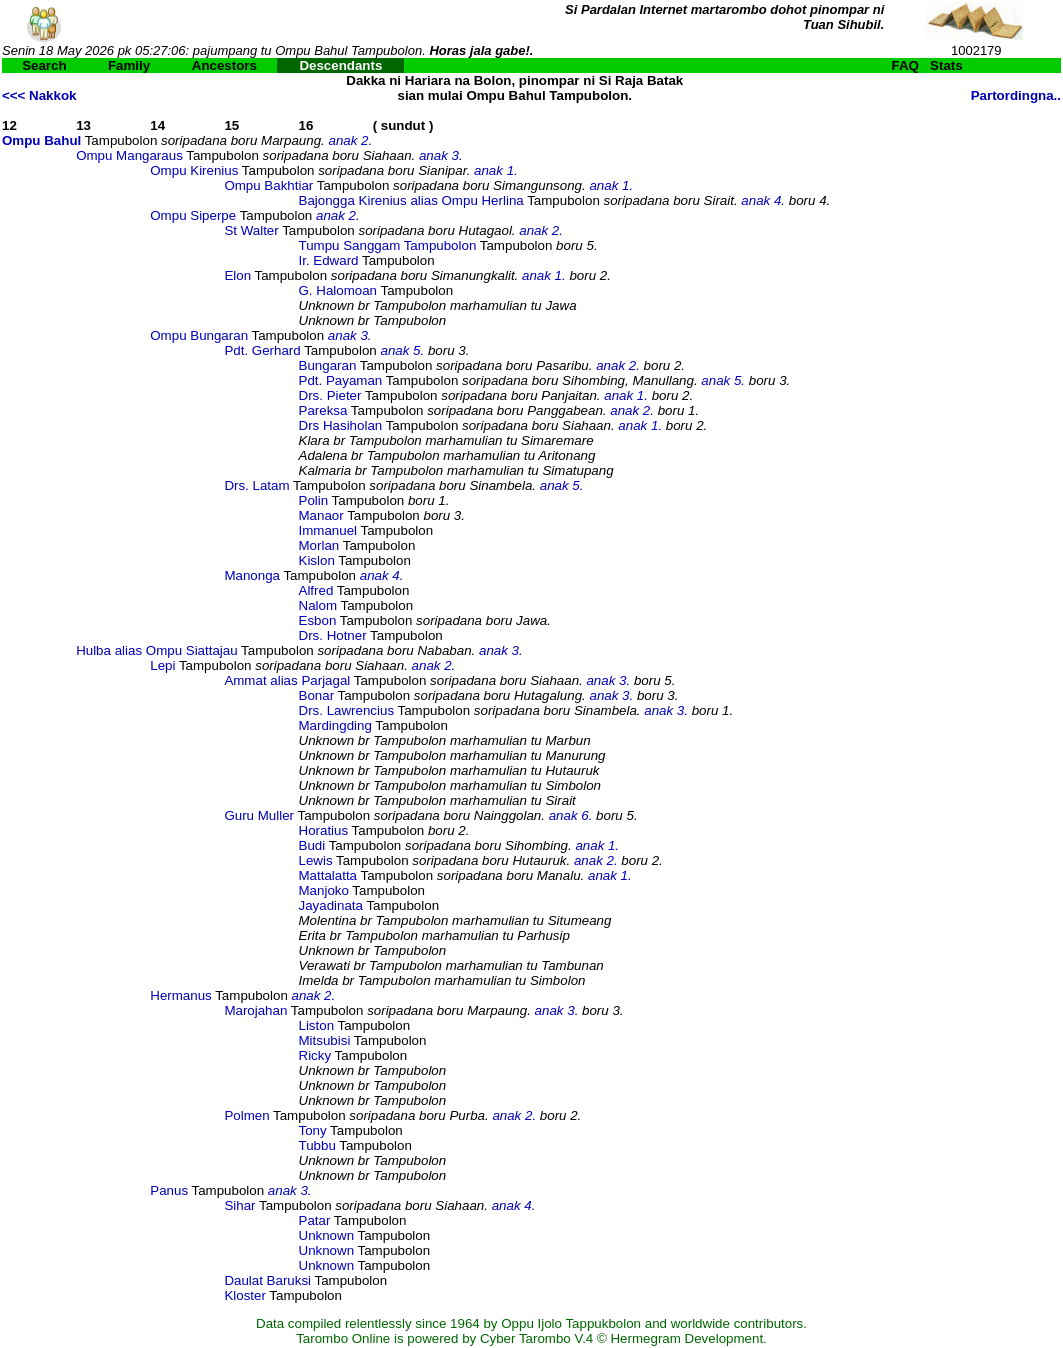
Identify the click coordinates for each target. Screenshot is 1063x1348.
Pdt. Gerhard (262, 350)
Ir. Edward (329, 260)
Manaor (321, 515)
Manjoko (324, 890)
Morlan (319, 545)
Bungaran (328, 365)
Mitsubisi (325, 1040)
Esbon (318, 620)
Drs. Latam (256, 485)
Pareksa (323, 410)
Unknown (327, 1235)
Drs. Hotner (333, 635)
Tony (313, 1130)
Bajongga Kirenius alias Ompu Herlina (411, 200)
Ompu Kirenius (194, 170)
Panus (169, 1190)
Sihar (239, 1205)
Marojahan (255, 1010)
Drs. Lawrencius (347, 710)
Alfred (316, 590)
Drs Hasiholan (341, 425)
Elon (237, 275)
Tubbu (317, 1145)
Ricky (315, 1055)
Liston (317, 1025)
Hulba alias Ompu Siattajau (157, 650)
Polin (314, 500)
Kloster (244, 1295)
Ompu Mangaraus (129, 155)
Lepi (162, 665)
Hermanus (180, 995)
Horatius (324, 830)
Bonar (317, 695)
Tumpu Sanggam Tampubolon (388, 245)
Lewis (316, 860)
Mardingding (335, 725)
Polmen (246, 1115)
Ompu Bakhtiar (268, 185)
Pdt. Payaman (341, 380)
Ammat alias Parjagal (287, 680)
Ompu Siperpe (193, 215)
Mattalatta (328, 875)
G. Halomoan (338, 290)
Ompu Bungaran (199, 335)
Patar (315, 1220)
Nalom (318, 605)
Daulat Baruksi (267, 1280)
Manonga (252, 575)
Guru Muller (259, 815)
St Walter (251, 230)
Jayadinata (331, 905)
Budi (312, 845)
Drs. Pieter (330, 395)
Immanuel (328, 530)
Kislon (317, 560)
